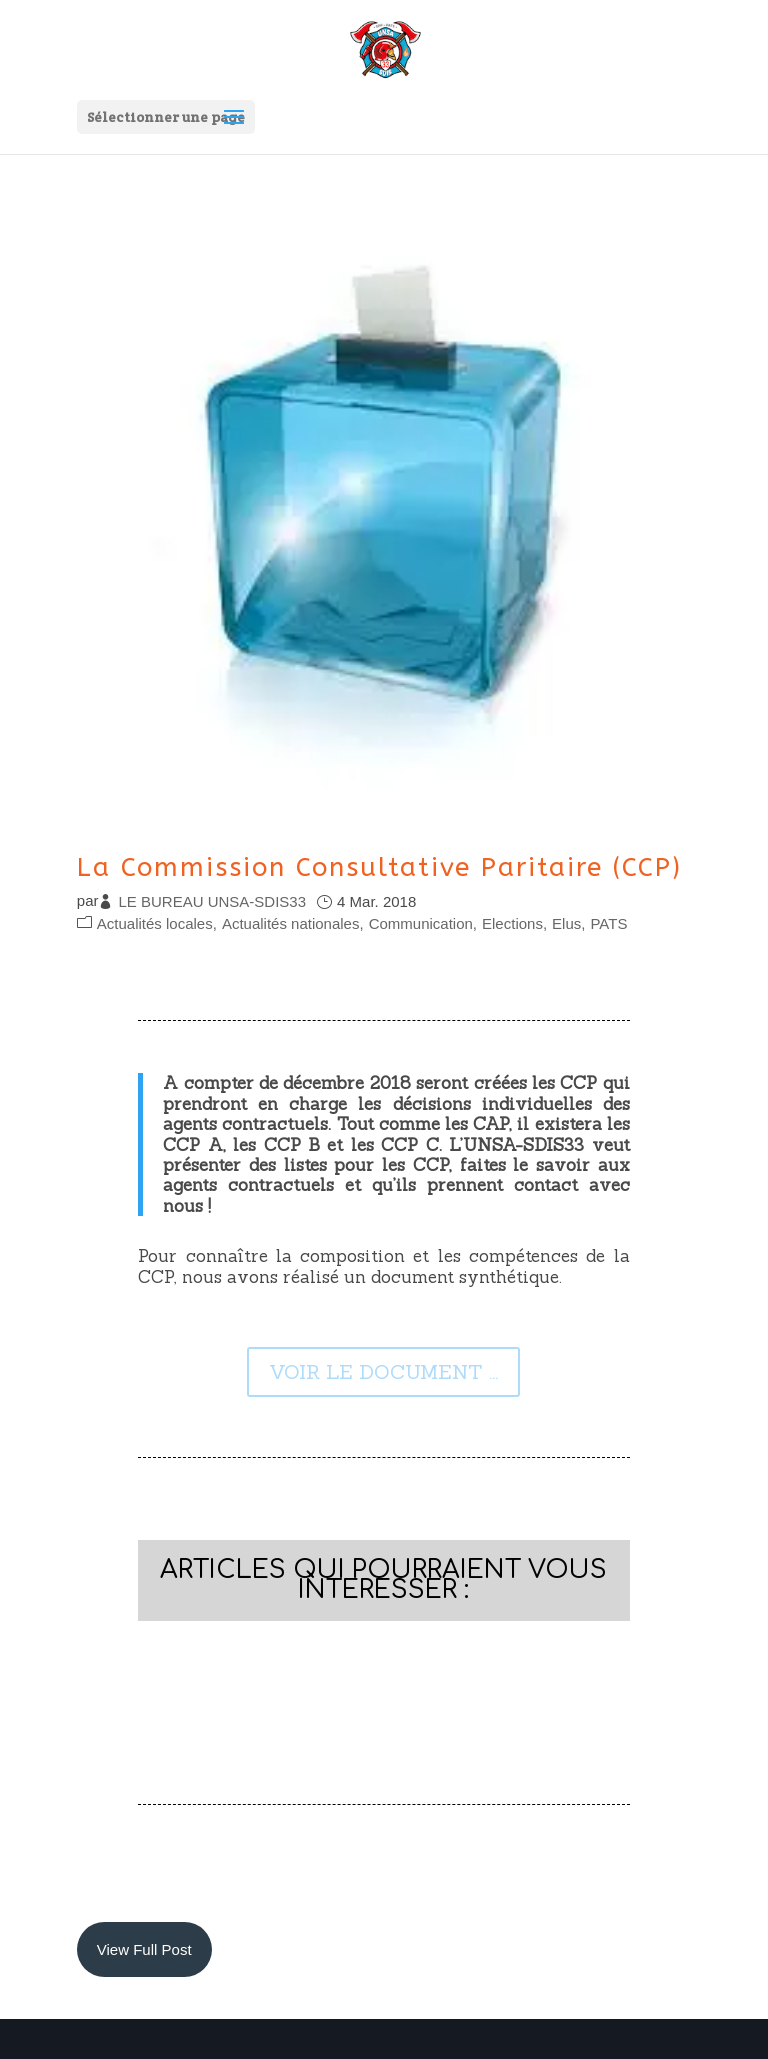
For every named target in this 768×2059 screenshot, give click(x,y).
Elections (512, 923)
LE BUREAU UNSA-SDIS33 (212, 901)
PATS (608, 923)
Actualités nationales (291, 923)
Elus (566, 923)
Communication (421, 923)
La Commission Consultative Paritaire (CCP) (379, 867)
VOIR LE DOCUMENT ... (383, 1371)
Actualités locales (155, 923)
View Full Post (144, 1949)
